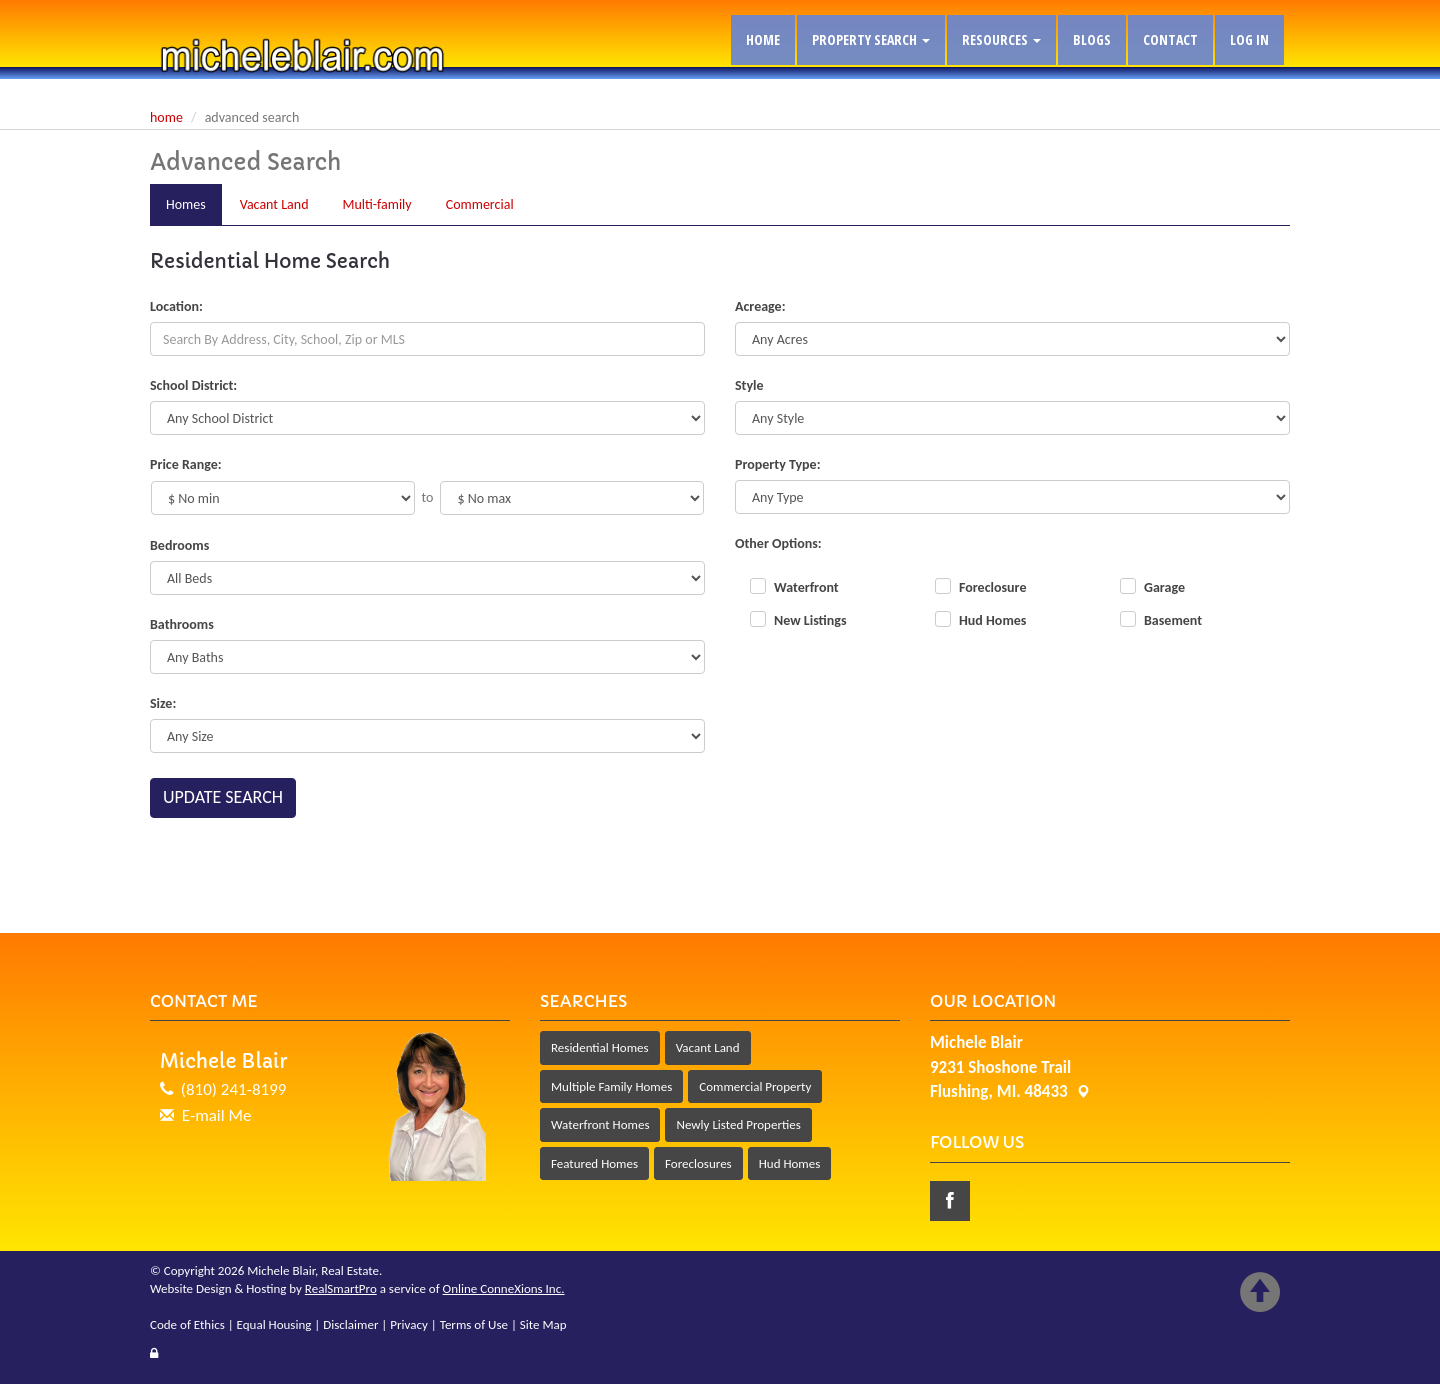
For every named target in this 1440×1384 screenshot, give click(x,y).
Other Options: (778, 543)
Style (749, 385)
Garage (1164, 587)
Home (763, 39)
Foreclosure (992, 587)
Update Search (223, 797)
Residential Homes (600, 1047)
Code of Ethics (187, 1324)
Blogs (1092, 39)
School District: (193, 385)
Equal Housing (274, 1324)
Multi (377, 204)
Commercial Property (755, 1086)
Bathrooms (182, 624)
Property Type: (778, 464)
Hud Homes (992, 620)
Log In (1249, 39)
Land (274, 204)
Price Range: (186, 464)
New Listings (810, 620)
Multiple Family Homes (611, 1086)
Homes (186, 204)
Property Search (871, 39)
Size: (163, 703)
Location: (176, 306)
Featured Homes (594, 1163)
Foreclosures (698, 1163)
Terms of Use (474, 1324)
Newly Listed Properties (738, 1124)
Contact (1170, 39)
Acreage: (760, 306)
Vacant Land (708, 1047)
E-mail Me (217, 1115)
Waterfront (806, 587)
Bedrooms (179, 545)
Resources (1001, 39)
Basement (1173, 620)
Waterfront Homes (600, 1124)
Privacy (409, 1324)
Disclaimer (350, 1324)
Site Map (543, 1324)
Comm (480, 204)
